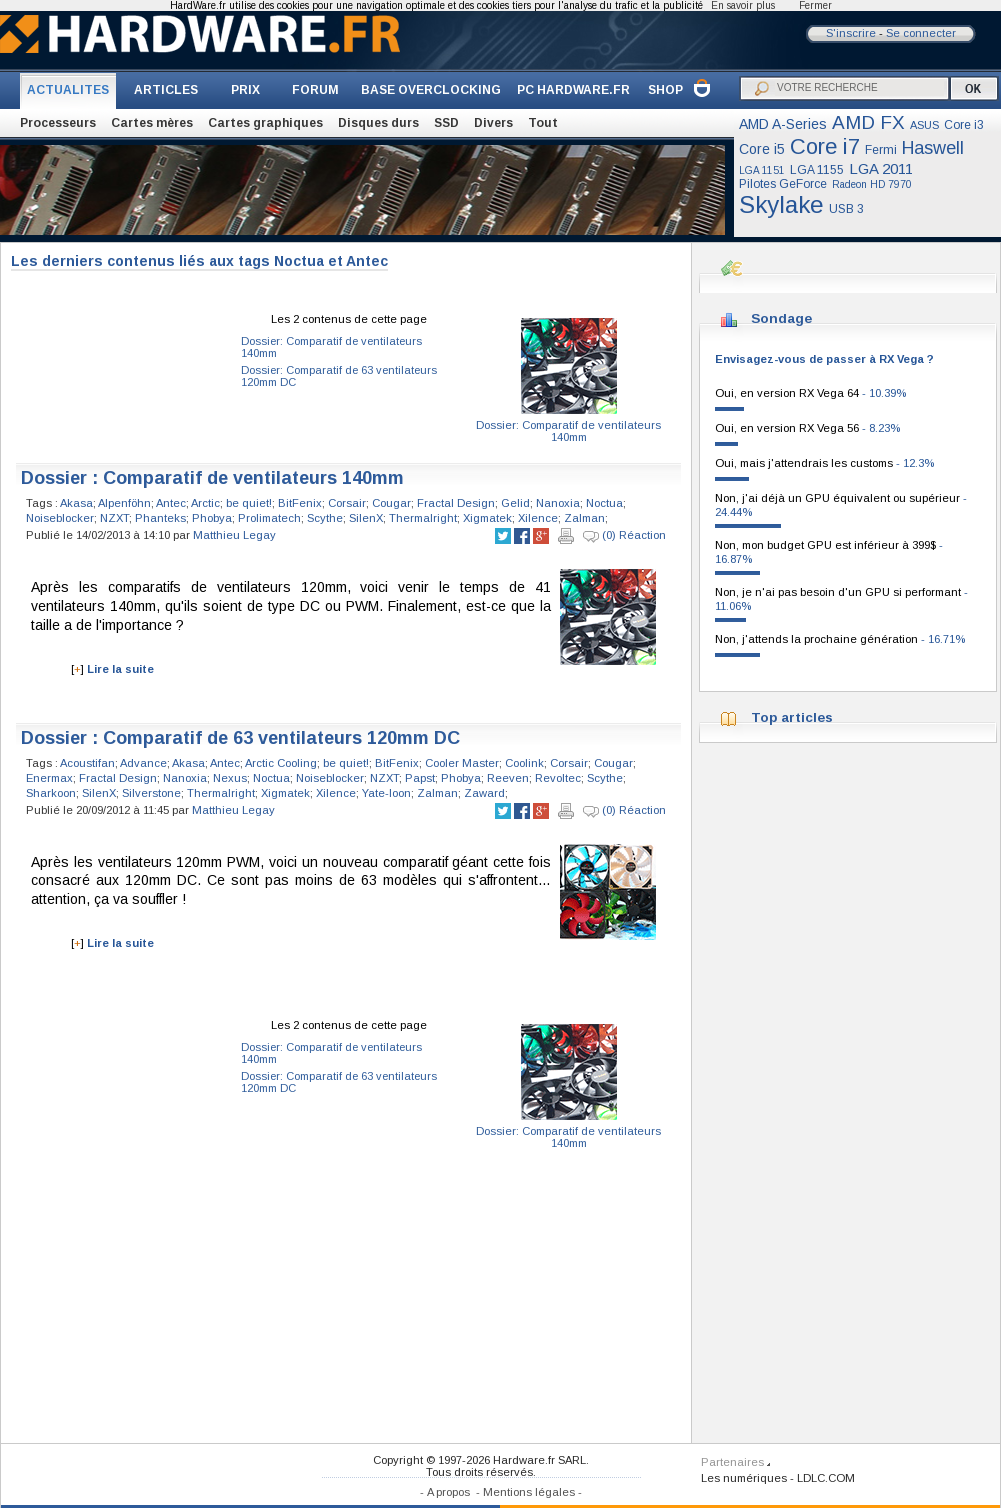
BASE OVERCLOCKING (431, 90)
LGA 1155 (817, 170)
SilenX (366, 518)
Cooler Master (462, 763)
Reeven (508, 778)
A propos (448, 1492)
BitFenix (300, 503)
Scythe (325, 518)
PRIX (245, 90)
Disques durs (378, 123)
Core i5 (762, 149)
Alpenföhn (124, 503)
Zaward (484, 793)
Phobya (212, 518)
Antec (171, 503)
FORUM (315, 90)
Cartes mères (152, 123)
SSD (446, 123)
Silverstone (151, 793)
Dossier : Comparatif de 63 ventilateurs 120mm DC (240, 738)
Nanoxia (558, 503)
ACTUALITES (68, 90)
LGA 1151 (762, 170)
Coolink (524, 763)
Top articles (792, 717)
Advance (143, 763)
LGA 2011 (881, 168)
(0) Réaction (624, 536)
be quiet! (249, 503)
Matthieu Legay (234, 535)
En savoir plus (743, 5)
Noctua (604, 503)
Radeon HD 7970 (872, 184)
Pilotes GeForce (783, 184)
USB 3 (846, 209)
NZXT (114, 518)
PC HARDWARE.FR (573, 90)
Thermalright (423, 518)
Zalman (584, 518)
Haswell (933, 148)
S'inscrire (851, 33)
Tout (543, 123)
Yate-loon (386, 793)
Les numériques (744, 1478)
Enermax (49, 778)
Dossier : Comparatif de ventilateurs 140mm (212, 478)
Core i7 (825, 146)
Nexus (230, 778)
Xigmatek (487, 518)
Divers (493, 123)
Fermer (815, 5)
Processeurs (58, 123)
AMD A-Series (783, 124)
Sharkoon (51, 793)
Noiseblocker (60, 518)
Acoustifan (87, 763)
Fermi (881, 150)
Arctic (205, 503)
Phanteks (160, 518)
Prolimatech (269, 518)
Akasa (76, 503)
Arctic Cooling (281, 763)
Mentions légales (529, 1492)
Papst (420, 778)
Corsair (347, 503)
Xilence (538, 518)
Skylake (781, 204)
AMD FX (868, 122)
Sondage (781, 318)
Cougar (391, 503)
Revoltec (558, 778)
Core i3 (964, 125)
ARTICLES (166, 90)
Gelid (515, 503)
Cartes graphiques (265, 123)
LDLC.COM (826, 1478)
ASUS (924, 125)
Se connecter (921, 33)
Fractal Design (456, 503)
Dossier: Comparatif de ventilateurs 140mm (568, 431)
